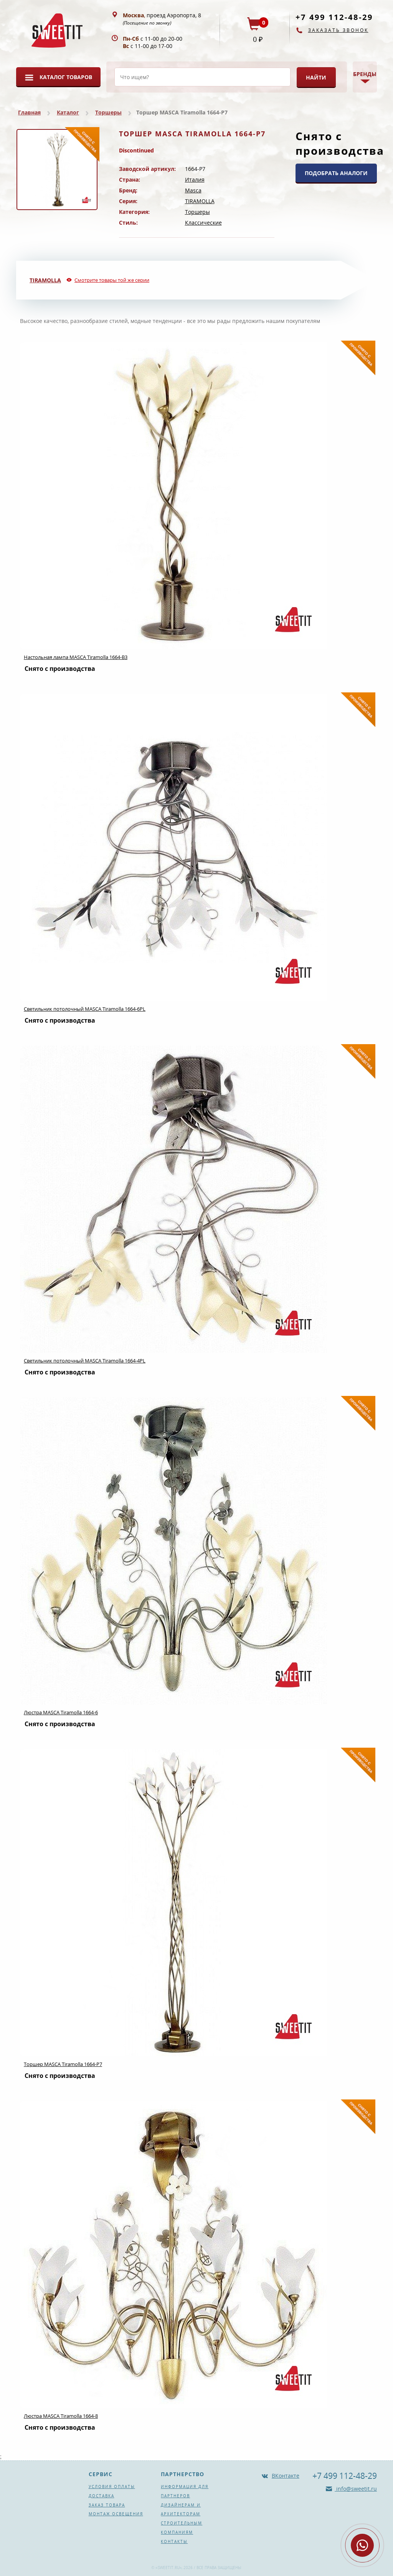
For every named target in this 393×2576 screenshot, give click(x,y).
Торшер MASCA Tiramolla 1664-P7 (63, 2064)
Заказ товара (107, 2505)
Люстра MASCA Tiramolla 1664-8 (61, 2415)
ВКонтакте (285, 2475)
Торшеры (108, 112)
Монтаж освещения (116, 2513)
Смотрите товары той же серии (111, 279)
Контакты (174, 2541)
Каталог (68, 112)
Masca (193, 190)
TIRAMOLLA (200, 201)
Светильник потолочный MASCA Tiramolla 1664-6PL (84, 1008)
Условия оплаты (112, 2486)
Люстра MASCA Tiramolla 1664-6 (61, 1712)
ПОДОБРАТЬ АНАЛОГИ (336, 173)
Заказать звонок (338, 30)
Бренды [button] (364, 74)
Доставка (101, 2495)
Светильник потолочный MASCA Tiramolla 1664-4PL (84, 1360)
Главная (29, 112)
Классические (203, 222)
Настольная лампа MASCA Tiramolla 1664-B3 (75, 657)
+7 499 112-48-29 (334, 17)
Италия (195, 179)
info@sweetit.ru (356, 2488)
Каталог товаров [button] (66, 77)
